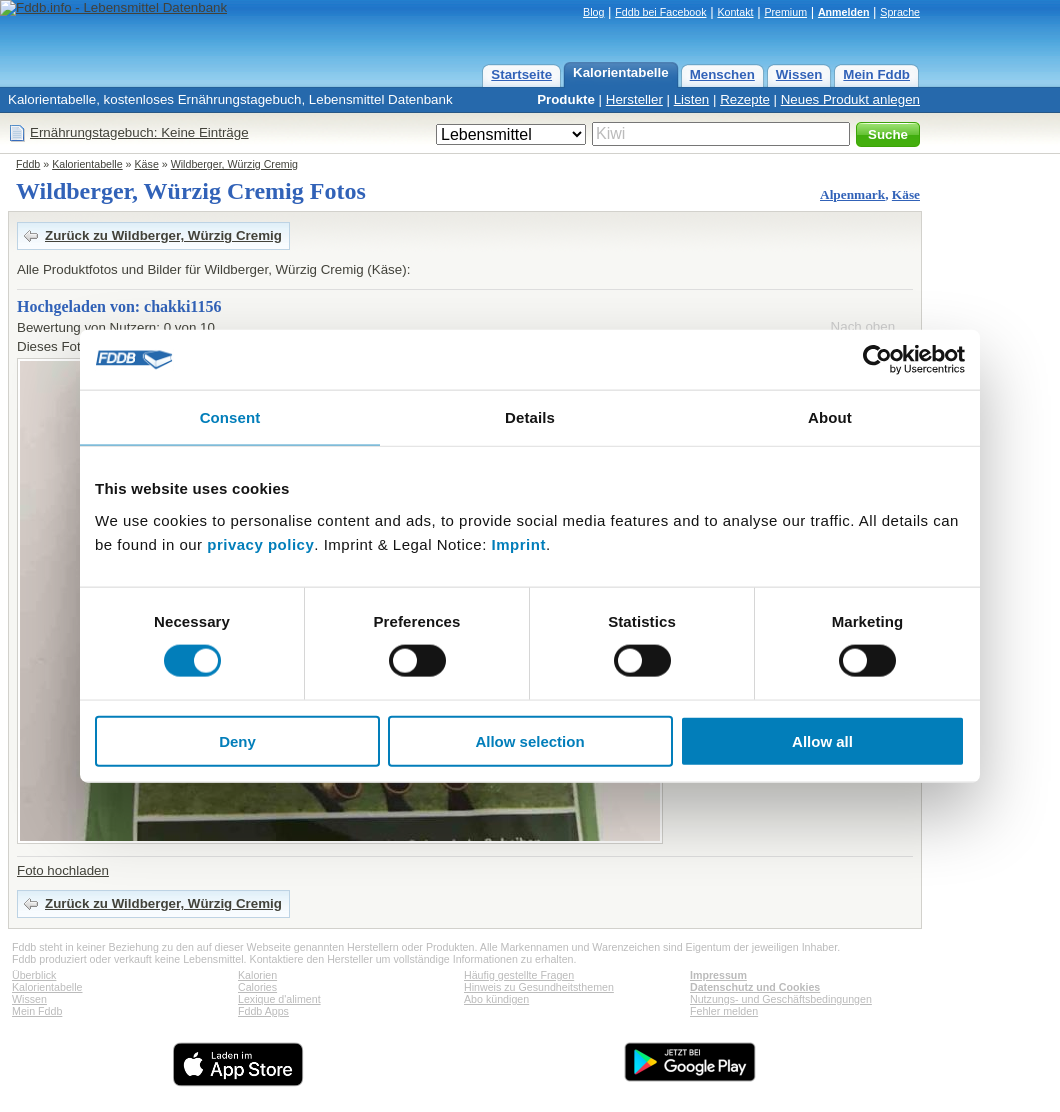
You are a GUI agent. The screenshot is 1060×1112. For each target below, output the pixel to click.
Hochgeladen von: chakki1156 (119, 306)
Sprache (900, 12)
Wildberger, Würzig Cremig (234, 164)
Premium (785, 12)
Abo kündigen (496, 999)
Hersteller (634, 99)
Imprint (519, 543)
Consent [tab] (230, 417)
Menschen (722, 74)
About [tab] (830, 417)
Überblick (34, 975)
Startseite (521, 74)
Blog (593, 12)
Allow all (822, 740)
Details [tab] (530, 417)
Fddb (28, 164)
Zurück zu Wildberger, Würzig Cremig (163, 235)
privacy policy (260, 543)
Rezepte (745, 99)
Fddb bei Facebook (660, 12)
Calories (257, 987)
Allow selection (529, 740)
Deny (237, 740)
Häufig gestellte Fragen (519, 975)
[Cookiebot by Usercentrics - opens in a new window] (877, 360)
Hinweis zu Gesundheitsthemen (539, 987)
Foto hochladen (63, 870)
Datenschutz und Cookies (755, 987)
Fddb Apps (263, 1011)
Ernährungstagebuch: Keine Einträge (139, 132)
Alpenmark (852, 194)
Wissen (799, 74)
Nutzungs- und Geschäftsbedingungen (781, 999)
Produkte (566, 99)
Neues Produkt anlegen (850, 99)
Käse (147, 164)
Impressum (718, 975)
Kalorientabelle (621, 72)
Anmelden (844, 12)
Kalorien (257, 975)
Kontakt (735, 12)
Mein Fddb (876, 74)
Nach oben (863, 326)
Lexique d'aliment (279, 999)
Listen (692, 99)
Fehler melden (724, 1011)
